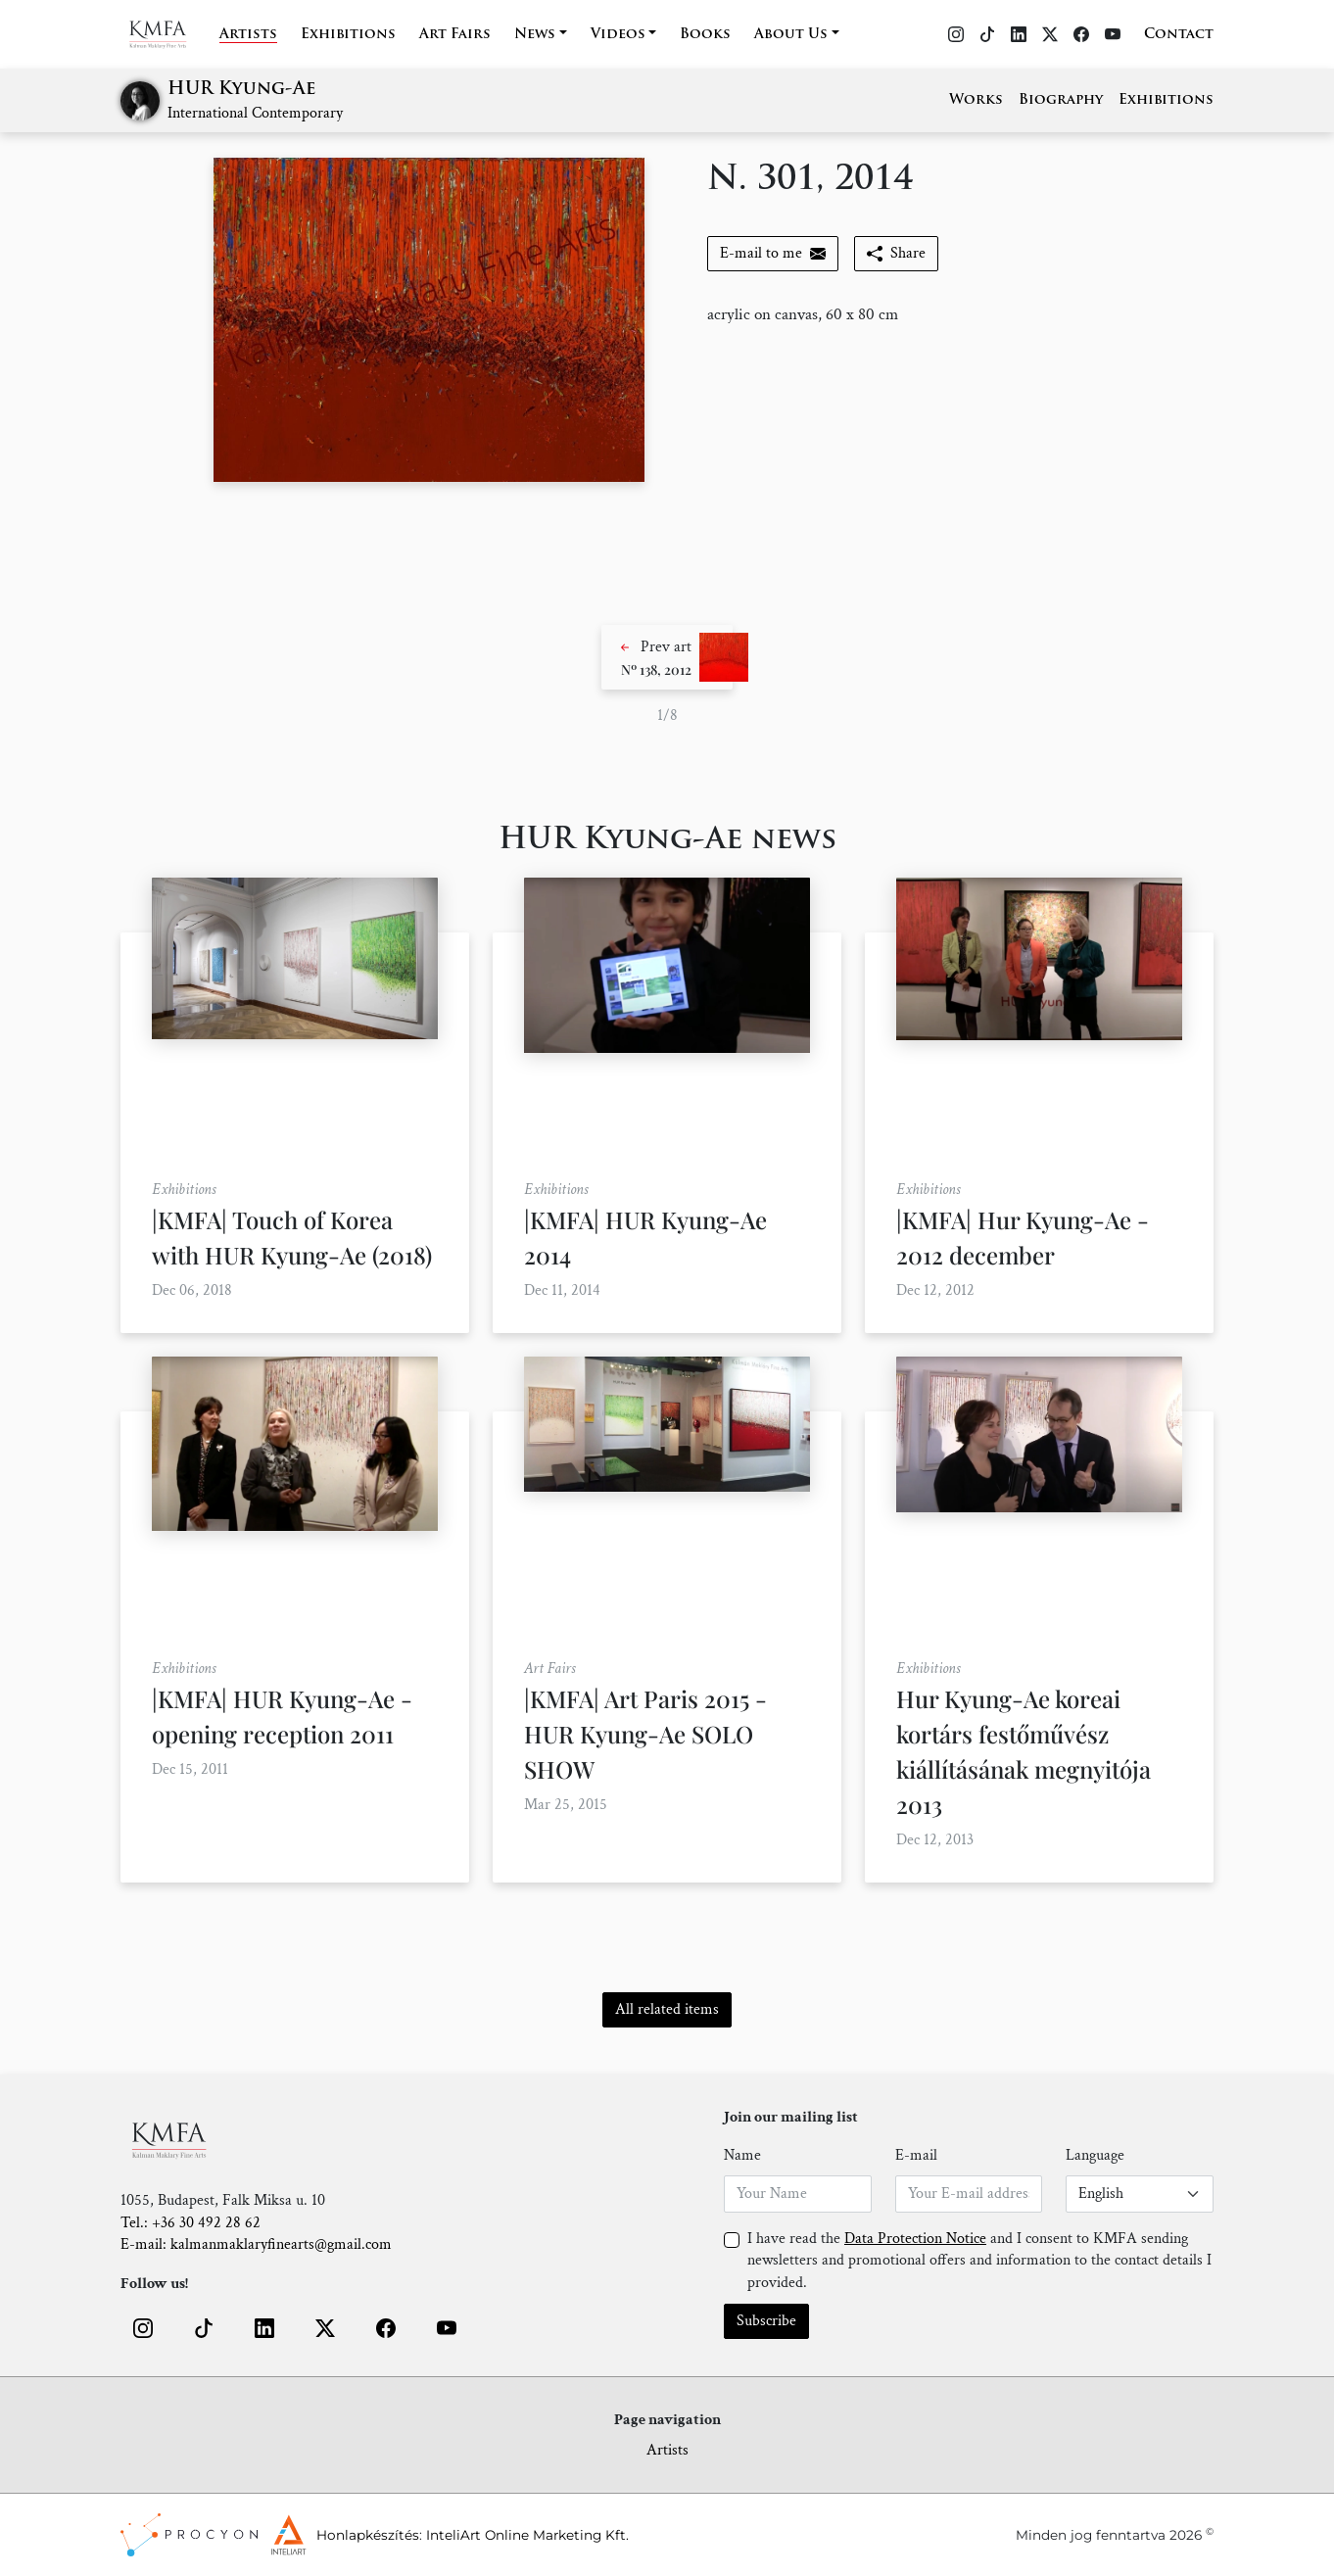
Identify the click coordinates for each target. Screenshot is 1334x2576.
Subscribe (766, 2321)
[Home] (169, 34)
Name (742, 2155)
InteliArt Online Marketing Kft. (527, 2535)
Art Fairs (455, 34)
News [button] (534, 34)
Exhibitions (348, 34)
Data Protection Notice (915, 2238)
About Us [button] (791, 34)
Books (705, 34)
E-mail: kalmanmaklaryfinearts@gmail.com (256, 2244)
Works (976, 100)
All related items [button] (667, 2009)
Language (1095, 2155)
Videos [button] (618, 34)
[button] (667, 657)
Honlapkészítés (367, 2535)
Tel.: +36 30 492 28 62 (190, 2223)
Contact (1179, 34)
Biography (1061, 100)
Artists (248, 34)
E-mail (916, 2155)
